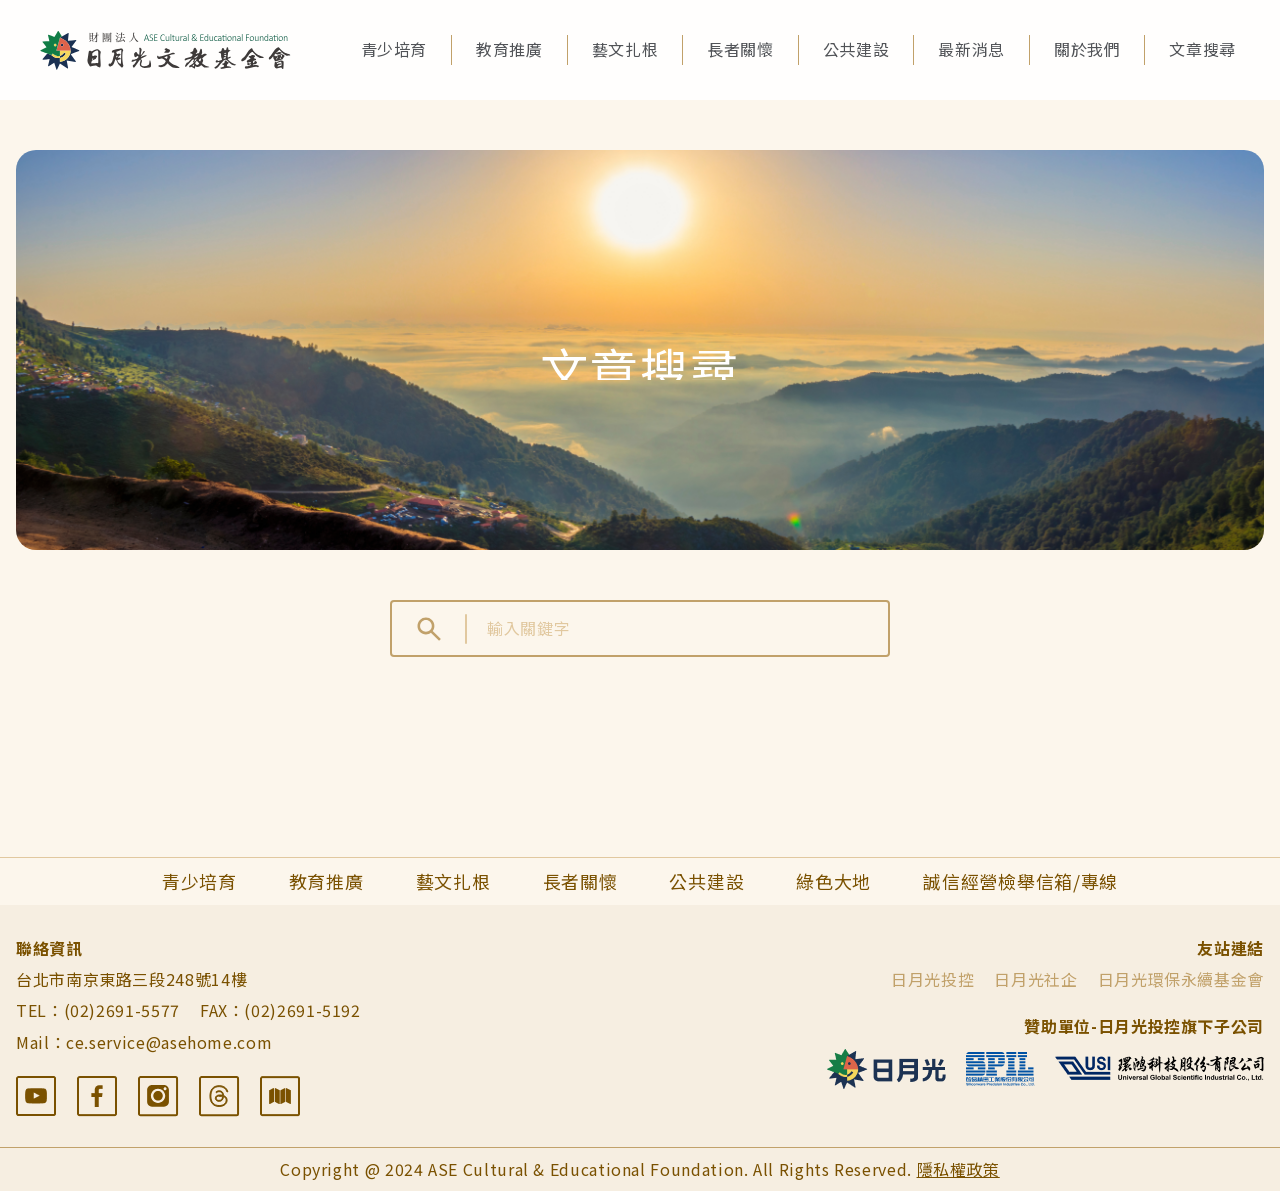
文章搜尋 (1202, 49)
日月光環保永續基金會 (1181, 979)
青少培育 (394, 49)
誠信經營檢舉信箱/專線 (1020, 881)
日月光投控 (932, 979)
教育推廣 (509, 49)
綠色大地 (833, 881)
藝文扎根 (625, 49)
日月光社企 (1035, 979)
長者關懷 (740, 49)
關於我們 (1087, 49)
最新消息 (971, 49)
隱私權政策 (958, 1169)
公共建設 (856, 49)
